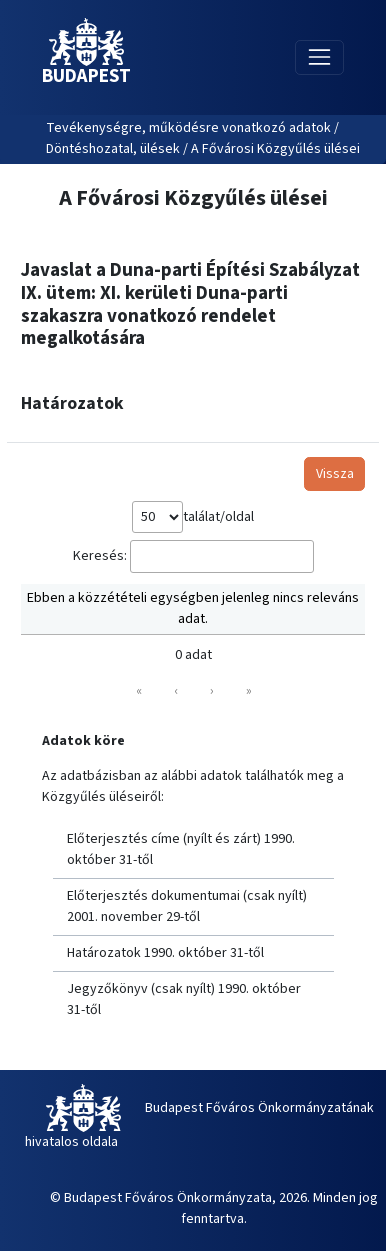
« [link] (139, 691)
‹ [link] (176, 691)
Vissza (335, 474)
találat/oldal (218, 517)
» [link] (249, 691)
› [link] (212, 691)
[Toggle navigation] (319, 57)
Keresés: (100, 556)
